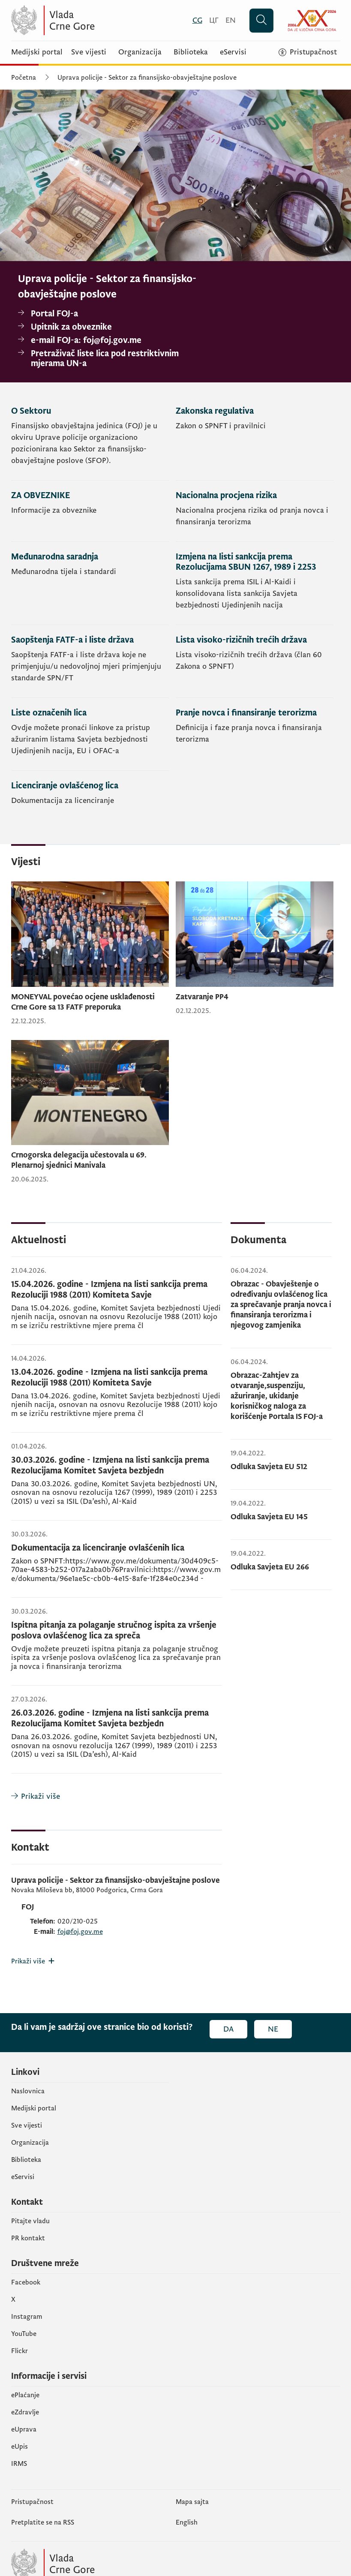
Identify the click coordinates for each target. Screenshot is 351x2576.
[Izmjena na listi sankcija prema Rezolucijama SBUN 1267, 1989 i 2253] (254, 583)
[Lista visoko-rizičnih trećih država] (254, 661)
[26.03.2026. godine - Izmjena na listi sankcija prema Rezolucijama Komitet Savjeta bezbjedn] (116, 1734)
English (187, 2522)
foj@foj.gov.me (80, 1931)
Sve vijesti (88, 52)
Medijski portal (37, 52)
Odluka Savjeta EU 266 (270, 1567)
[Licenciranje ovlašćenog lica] (90, 795)
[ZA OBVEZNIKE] (90, 511)
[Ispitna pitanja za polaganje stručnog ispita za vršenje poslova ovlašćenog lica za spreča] (116, 1646)
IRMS (19, 2463)
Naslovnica (28, 2091)
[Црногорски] (214, 20)
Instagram (26, 2316)
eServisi (233, 52)
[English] (230, 20)
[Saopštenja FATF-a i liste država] (90, 661)
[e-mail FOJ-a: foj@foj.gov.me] (110, 341)
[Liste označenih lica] (90, 734)
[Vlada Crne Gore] (94, 20)
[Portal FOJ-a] (110, 314)
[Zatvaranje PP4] (254, 948)
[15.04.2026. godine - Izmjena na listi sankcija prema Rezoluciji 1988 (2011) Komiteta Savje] (116, 1305)
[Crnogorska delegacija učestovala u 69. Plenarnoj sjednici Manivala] (90, 1112)
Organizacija (140, 52)
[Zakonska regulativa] (254, 443)
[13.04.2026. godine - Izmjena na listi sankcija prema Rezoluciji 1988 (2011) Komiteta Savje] (116, 1393)
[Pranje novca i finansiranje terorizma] (254, 734)
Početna (23, 77)
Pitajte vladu (30, 2221)
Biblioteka (191, 52)
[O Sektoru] (90, 443)
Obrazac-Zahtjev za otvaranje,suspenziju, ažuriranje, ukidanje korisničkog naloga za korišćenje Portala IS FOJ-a (277, 1396)
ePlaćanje (25, 2395)
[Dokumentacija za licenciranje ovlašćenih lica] (116, 1564)
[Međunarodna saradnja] (90, 583)
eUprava (23, 2429)
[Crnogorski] (197, 20)
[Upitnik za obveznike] (110, 327)
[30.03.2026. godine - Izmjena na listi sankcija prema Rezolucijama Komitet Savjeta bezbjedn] (116, 1481)
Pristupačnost (32, 2502)
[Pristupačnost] (308, 52)
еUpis (19, 2446)
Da (228, 2029)
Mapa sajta (192, 2502)
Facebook (25, 2282)
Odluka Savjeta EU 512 (269, 1466)
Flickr (19, 2351)
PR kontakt (28, 2238)
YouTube (23, 2334)
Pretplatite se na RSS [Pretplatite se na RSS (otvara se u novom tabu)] (42, 2522)
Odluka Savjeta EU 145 (269, 1516)
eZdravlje (25, 2412)
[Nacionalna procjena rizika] (254, 511)
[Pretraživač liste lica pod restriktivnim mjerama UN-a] (110, 359)
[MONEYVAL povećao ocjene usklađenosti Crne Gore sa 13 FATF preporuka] (90, 953)
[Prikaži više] (116, 1796)
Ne (273, 2029)
